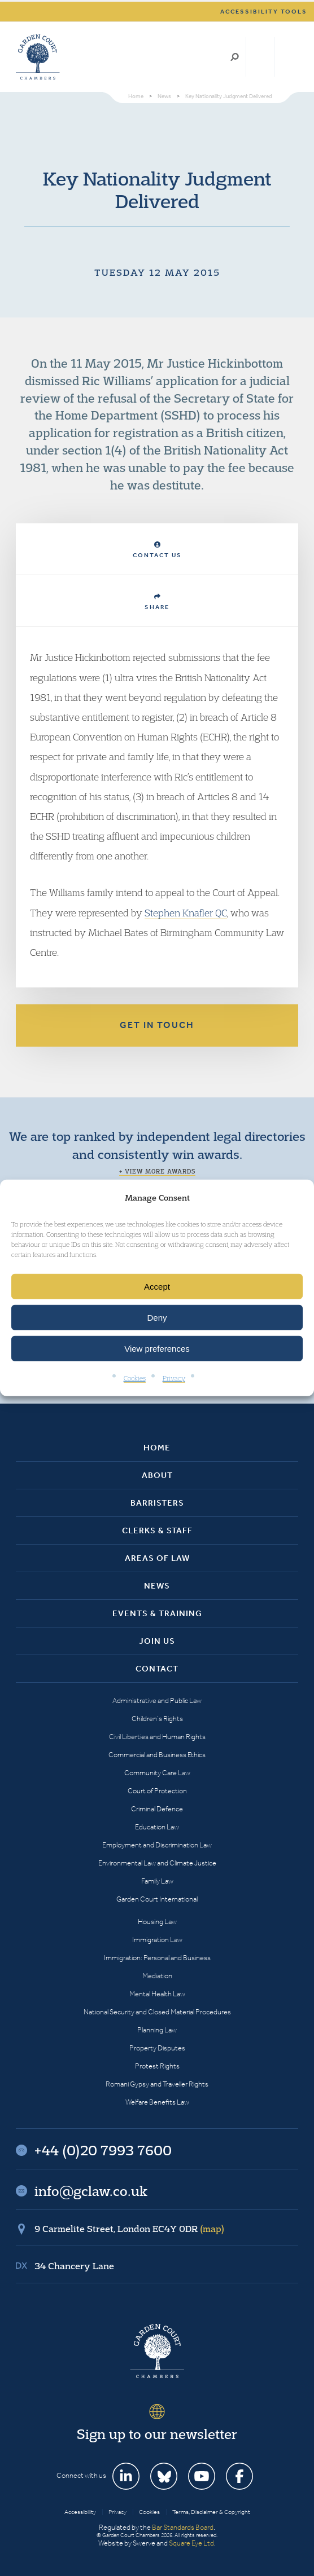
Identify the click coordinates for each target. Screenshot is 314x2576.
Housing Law (157, 1921)
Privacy (174, 1378)
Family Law (157, 1881)
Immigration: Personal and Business (157, 1957)
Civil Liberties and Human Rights (157, 1736)
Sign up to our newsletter (157, 2433)
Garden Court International (157, 1899)
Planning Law (157, 2030)
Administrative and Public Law (157, 1700)
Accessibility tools (263, 11)
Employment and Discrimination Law (157, 1845)
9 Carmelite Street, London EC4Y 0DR (129, 2228)
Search (234, 56)
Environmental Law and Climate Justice (157, 1863)
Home (157, 1448)
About (157, 1475)
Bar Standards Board (182, 2527)
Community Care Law (157, 1772)
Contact (157, 1669)
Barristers (157, 1503)
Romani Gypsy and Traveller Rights (157, 2084)
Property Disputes (157, 2048)
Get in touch (157, 1025)
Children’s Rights (157, 1718)
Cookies (135, 1378)
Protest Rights (157, 2066)
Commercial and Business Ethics (157, 1754)
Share (157, 602)
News (157, 1586)
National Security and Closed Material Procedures (157, 2012)
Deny (157, 1317)
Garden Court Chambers (38, 57)
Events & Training (157, 1613)
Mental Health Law (157, 1994)
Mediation (157, 1975)
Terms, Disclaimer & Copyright (211, 2512)
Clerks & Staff (157, 1530)
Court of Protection (157, 1791)
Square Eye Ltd (191, 2543)
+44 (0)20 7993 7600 (260, 56)
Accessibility (80, 2512)
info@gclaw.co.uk (90, 2190)
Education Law (157, 1827)
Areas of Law (157, 1558)
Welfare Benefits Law (157, 2102)
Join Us (157, 1641)
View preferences (157, 1348)
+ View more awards (157, 1171)
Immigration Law (157, 1939)
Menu (287, 56)
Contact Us (157, 550)
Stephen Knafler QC (186, 913)
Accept (157, 1286)
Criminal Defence (157, 1809)
